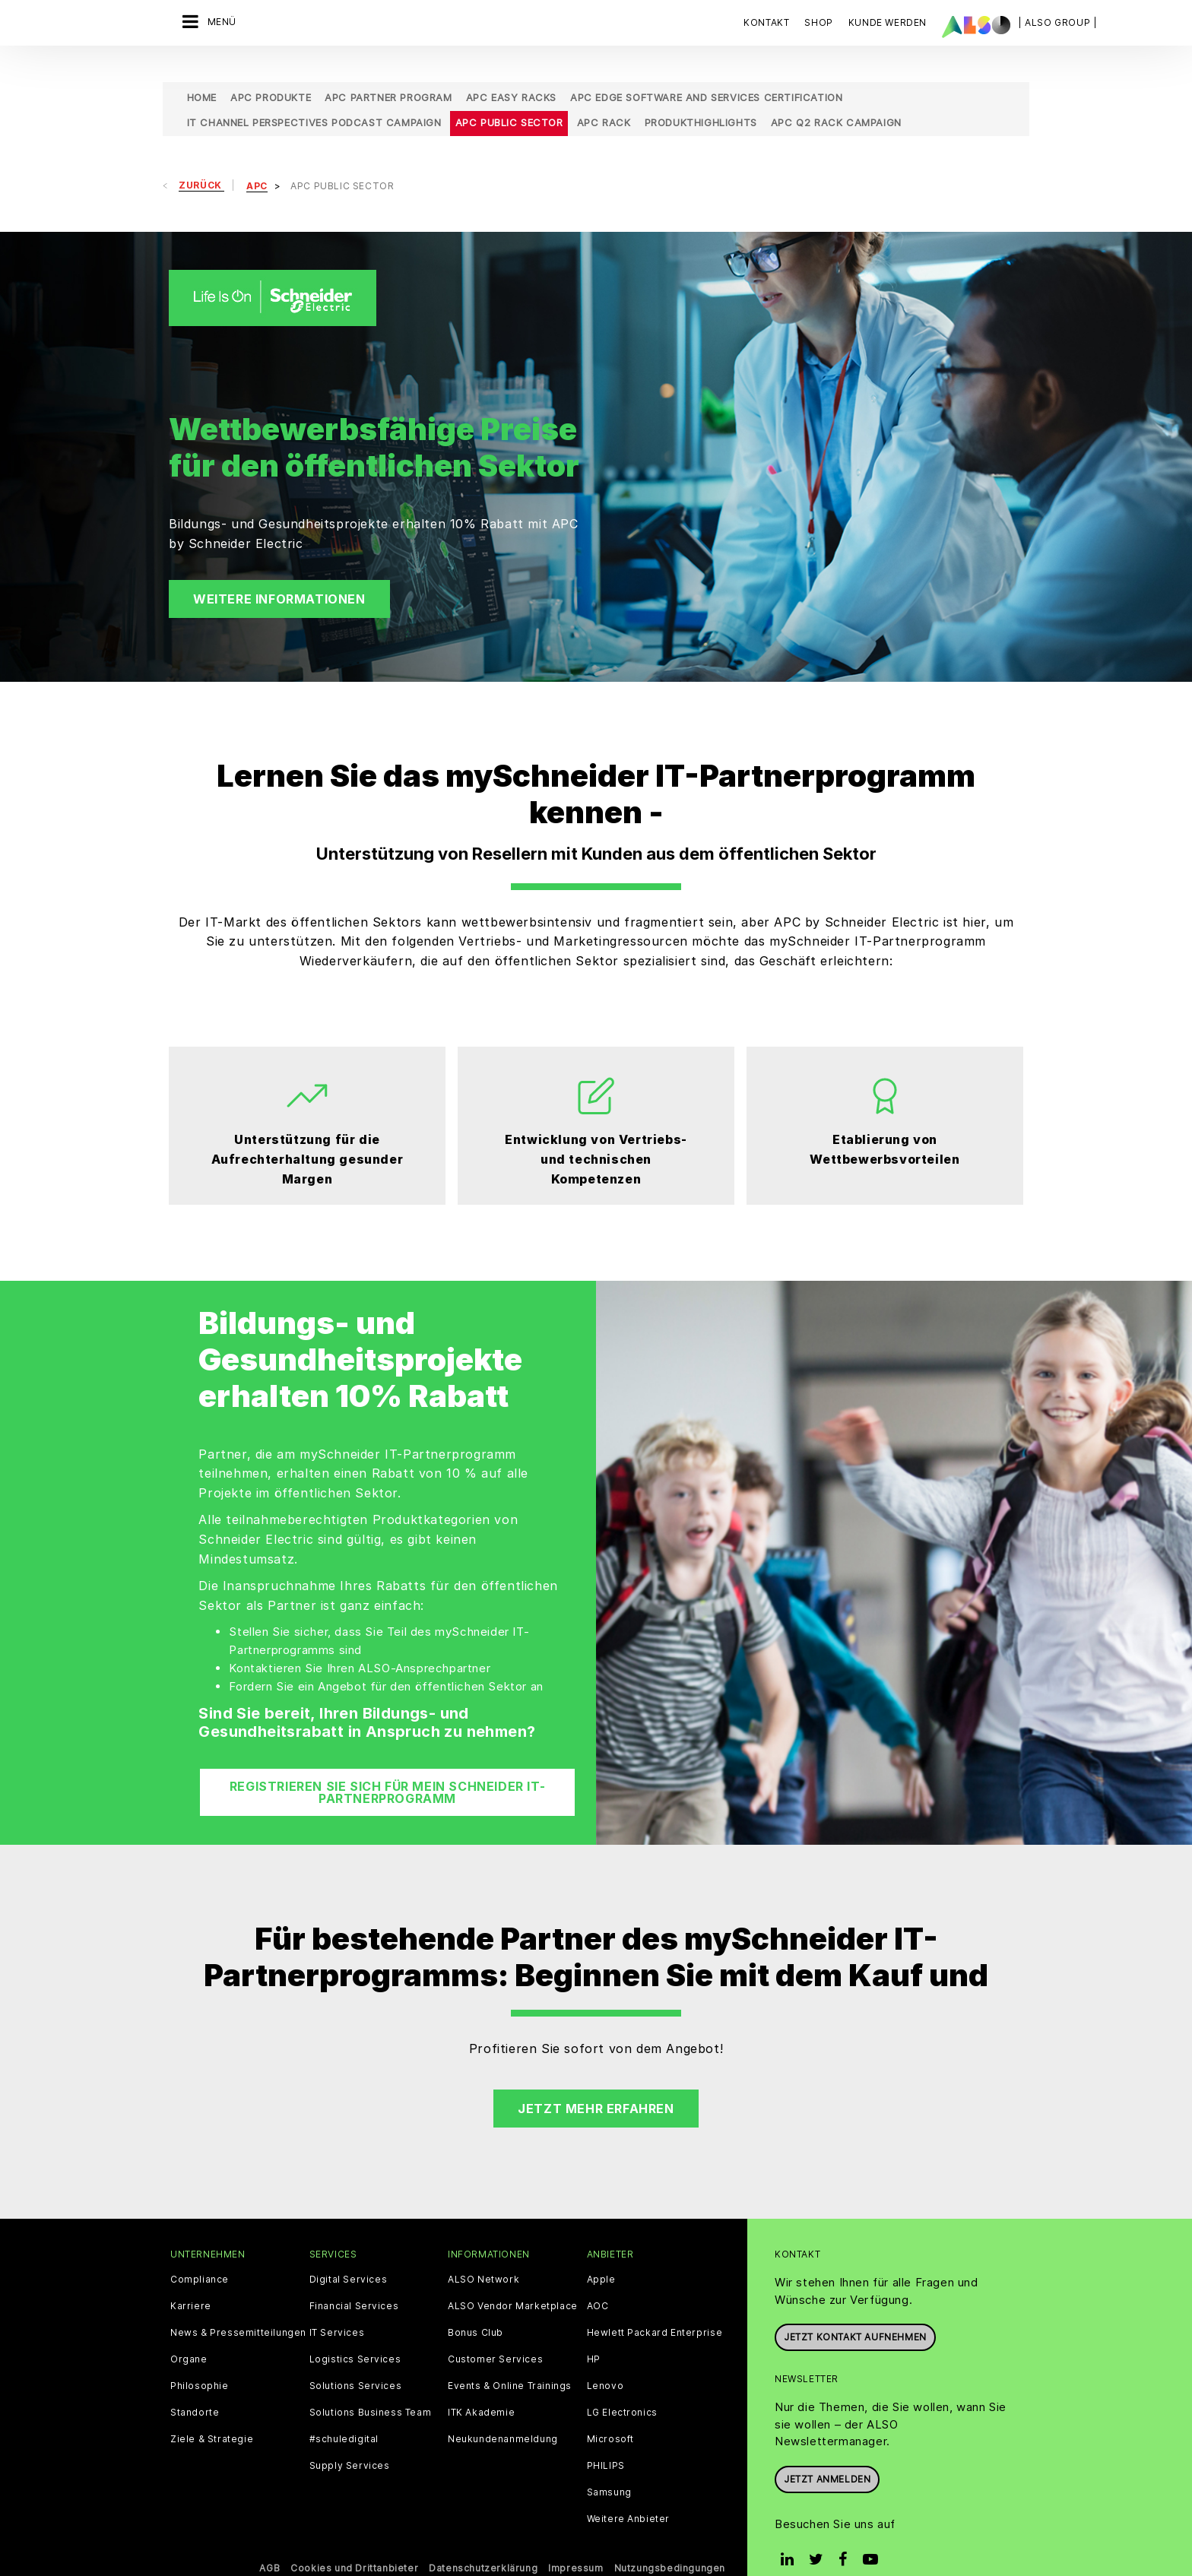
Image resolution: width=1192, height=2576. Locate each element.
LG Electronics (622, 2387)
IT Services (337, 2307)
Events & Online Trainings (510, 2361)
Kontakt (766, 22)
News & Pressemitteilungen (238, 2307)
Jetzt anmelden (827, 2453)
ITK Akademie (481, 2387)
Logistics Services (355, 2334)
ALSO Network (483, 2254)
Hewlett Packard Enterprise (655, 2307)
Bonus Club (475, 2307)
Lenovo (605, 2361)
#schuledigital (344, 2414)
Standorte (194, 2387)
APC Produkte (270, 72)
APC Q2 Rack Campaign (836, 97)
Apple (601, 2254)
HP (594, 2334)
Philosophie (199, 2361)
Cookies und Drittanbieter (354, 2543)
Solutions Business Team (370, 2387)
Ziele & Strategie (211, 2414)
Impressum (575, 2543)
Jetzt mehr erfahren (596, 2083)
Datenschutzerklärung (483, 2543)
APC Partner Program (388, 72)
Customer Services (495, 2334)
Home (202, 72)
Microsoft (610, 2414)
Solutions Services (355, 2361)
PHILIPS (606, 2440)
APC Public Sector (509, 97)
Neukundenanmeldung (503, 2414)
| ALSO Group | (1057, 22)
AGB (269, 2543)
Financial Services (354, 2281)
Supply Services (349, 2440)
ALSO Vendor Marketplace (513, 2281)
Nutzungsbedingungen (669, 2543)
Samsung (609, 2467)
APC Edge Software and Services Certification (706, 72)
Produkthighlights (701, 97)
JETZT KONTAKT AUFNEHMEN (855, 2312)
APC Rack (604, 97)
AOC (598, 2281)
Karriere (190, 2281)
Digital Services (348, 2254)
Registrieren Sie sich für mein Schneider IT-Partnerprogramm (387, 1767)
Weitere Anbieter (628, 2494)
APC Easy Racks (511, 72)
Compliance (199, 2254)
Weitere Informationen (279, 573)
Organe (189, 2334)
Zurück (201, 160)
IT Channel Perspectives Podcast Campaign (314, 97)
